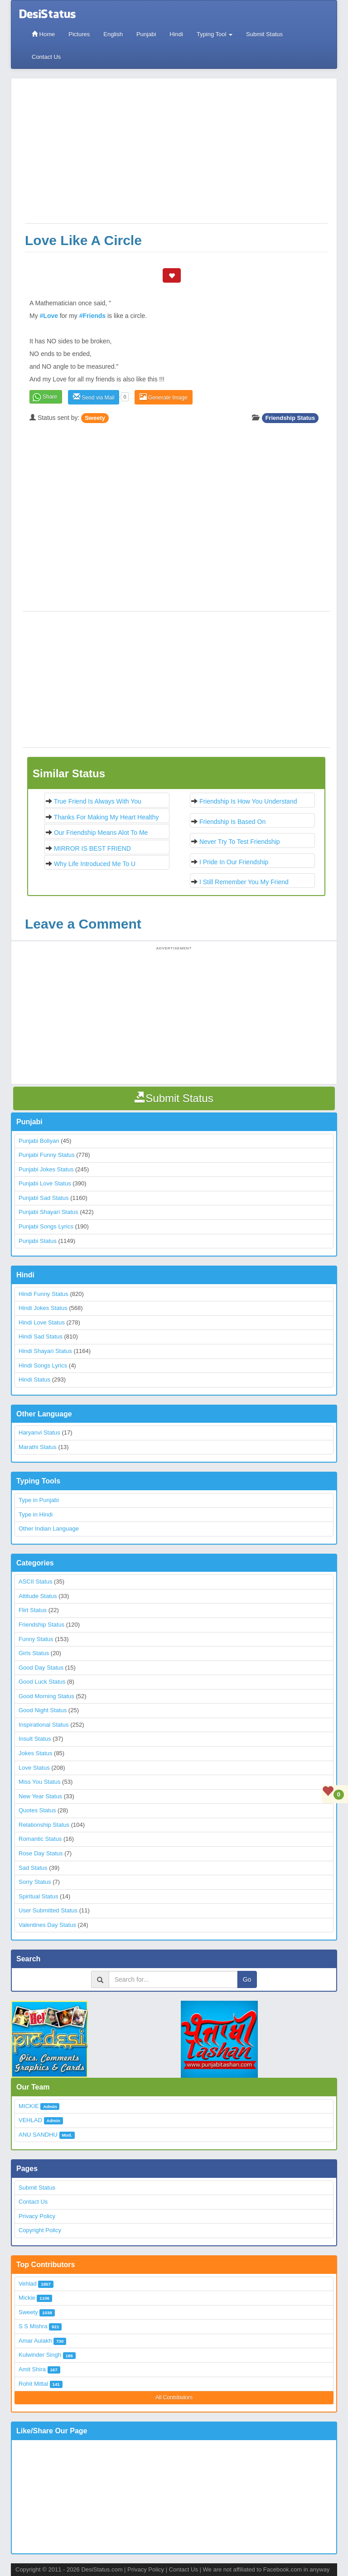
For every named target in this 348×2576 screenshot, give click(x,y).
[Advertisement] (176, 155)
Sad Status (33, 1867)
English (113, 34)
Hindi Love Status (42, 1322)
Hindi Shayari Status (45, 1351)
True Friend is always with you (97, 801)
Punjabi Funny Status (47, 1154)
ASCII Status (35, 1581)
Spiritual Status (38, 1896)
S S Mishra (33, 2326)
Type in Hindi (36, 1514)
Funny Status (36, 1639)
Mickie (27, 2297)
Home (43, 34)
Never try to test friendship (239, 841)
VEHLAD (30, 2120)
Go (247, 1979)
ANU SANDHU (38, 2134)
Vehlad (28, 2283)
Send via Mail (93, 397)
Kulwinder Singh (40, 2354)
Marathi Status (38, 1447)
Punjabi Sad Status (44, 1197)
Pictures (79, 34)
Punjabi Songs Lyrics (46, 1226)
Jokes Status (35, 1753)
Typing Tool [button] (214, 34)
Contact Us (46, 56)
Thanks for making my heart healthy (106, 817)
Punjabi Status (38, 1240)
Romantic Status (40, 1838)
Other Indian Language (49, 1528)
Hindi (176, 34)
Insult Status (35, 1738)
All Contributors (174, 2397)
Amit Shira (32, 2369)
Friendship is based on (232, 821)
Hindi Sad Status (41, 1336)
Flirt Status (33, 1610)
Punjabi (146, 34)
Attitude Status (38, 1596)
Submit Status (264, 34)
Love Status (34, 1767)
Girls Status (34, 1653)
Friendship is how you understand (248, 801)
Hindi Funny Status (43, 1293)
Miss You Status (40, 1781)
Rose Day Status (41, 1853)
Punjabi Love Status (45, 1183)
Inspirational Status (44, 1724)
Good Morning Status (46, 1696)
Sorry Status (35, 1881)
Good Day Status (41, 1667)
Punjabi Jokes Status (46, 1169)
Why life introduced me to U (94, 863)
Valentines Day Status (47, 1924)
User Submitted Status (48, 1910)
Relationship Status (44, 1824)
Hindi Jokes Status (43, 1308)
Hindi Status (34, 1379)
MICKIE (29, 2106)
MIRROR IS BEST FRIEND (92, 848)
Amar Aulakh (35, 2340)
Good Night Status (43, 1710)
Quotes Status (37, 1810)
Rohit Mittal (33, 2383)
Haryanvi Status (39, 1432)
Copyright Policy (40, 2230)
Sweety (95, 417)
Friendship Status (290, 417)
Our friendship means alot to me (101, 832)
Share (50, 397)
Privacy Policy (37, 2216)
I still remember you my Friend (244, 882)
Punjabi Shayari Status (48, 1212)
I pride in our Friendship (234, 862)
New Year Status (40, 1796)
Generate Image (164, 397)
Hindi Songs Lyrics (43, 1365)
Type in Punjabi (39, 1500)
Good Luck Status (42, 1681)
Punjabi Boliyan (39, 1140)
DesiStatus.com (101, 2569)
